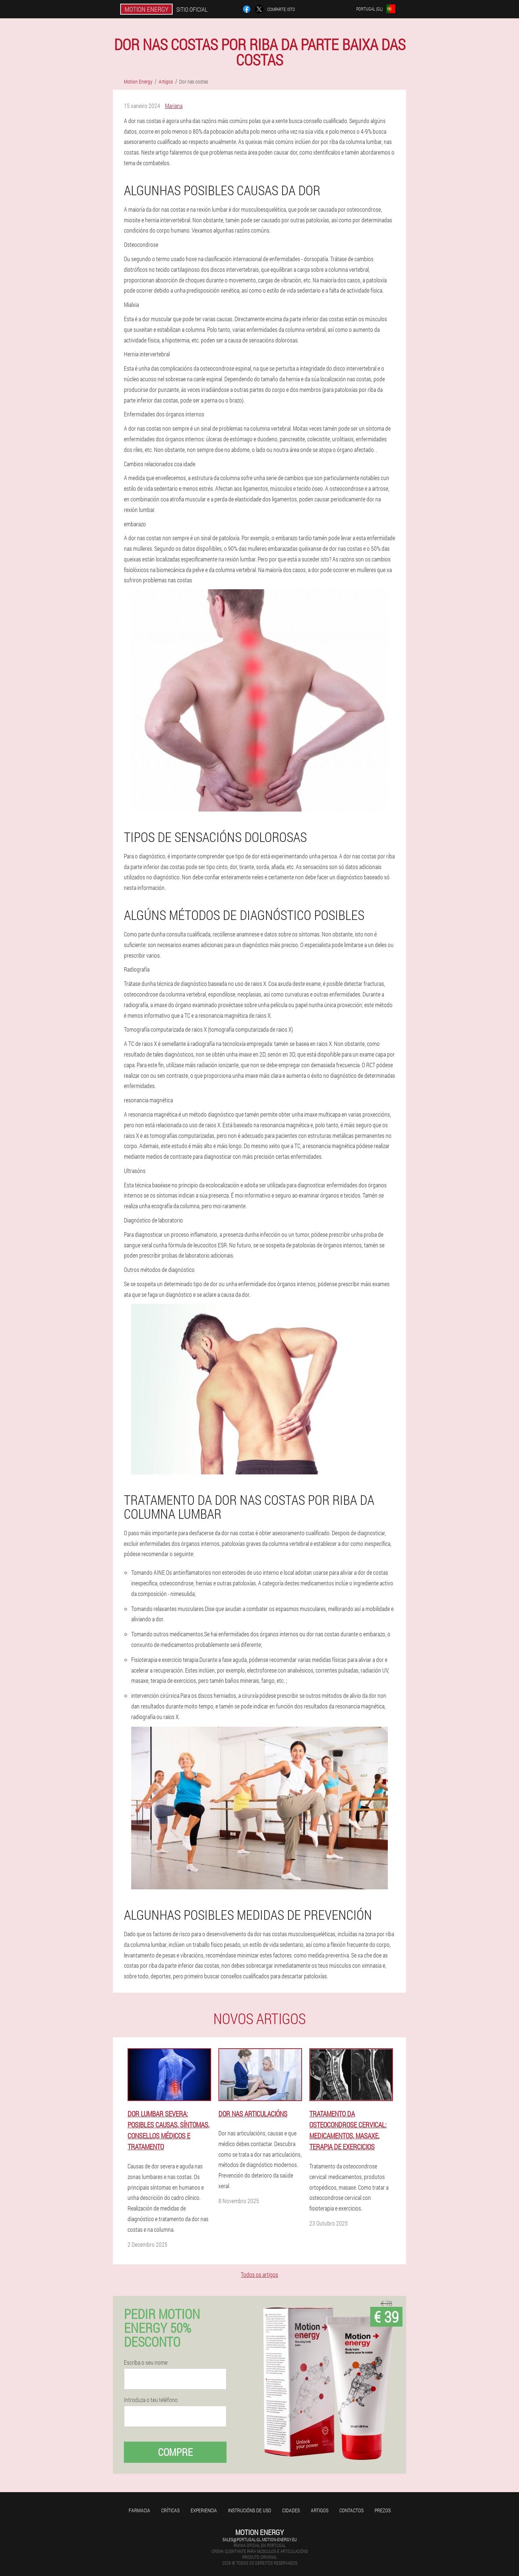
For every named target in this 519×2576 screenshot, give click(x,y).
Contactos (351, 2510)
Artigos (319, 2510)
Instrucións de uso (249, 2510)
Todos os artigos (259, 2274)
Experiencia (204, 2510)
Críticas (170, 2510)
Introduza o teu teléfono (151, 2400)
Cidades (291, 2510)
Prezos (383, 2510)
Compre (175, 2452)
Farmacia (139, 2510)
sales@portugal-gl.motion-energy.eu (259, 2539)
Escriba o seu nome (146, 2362)
